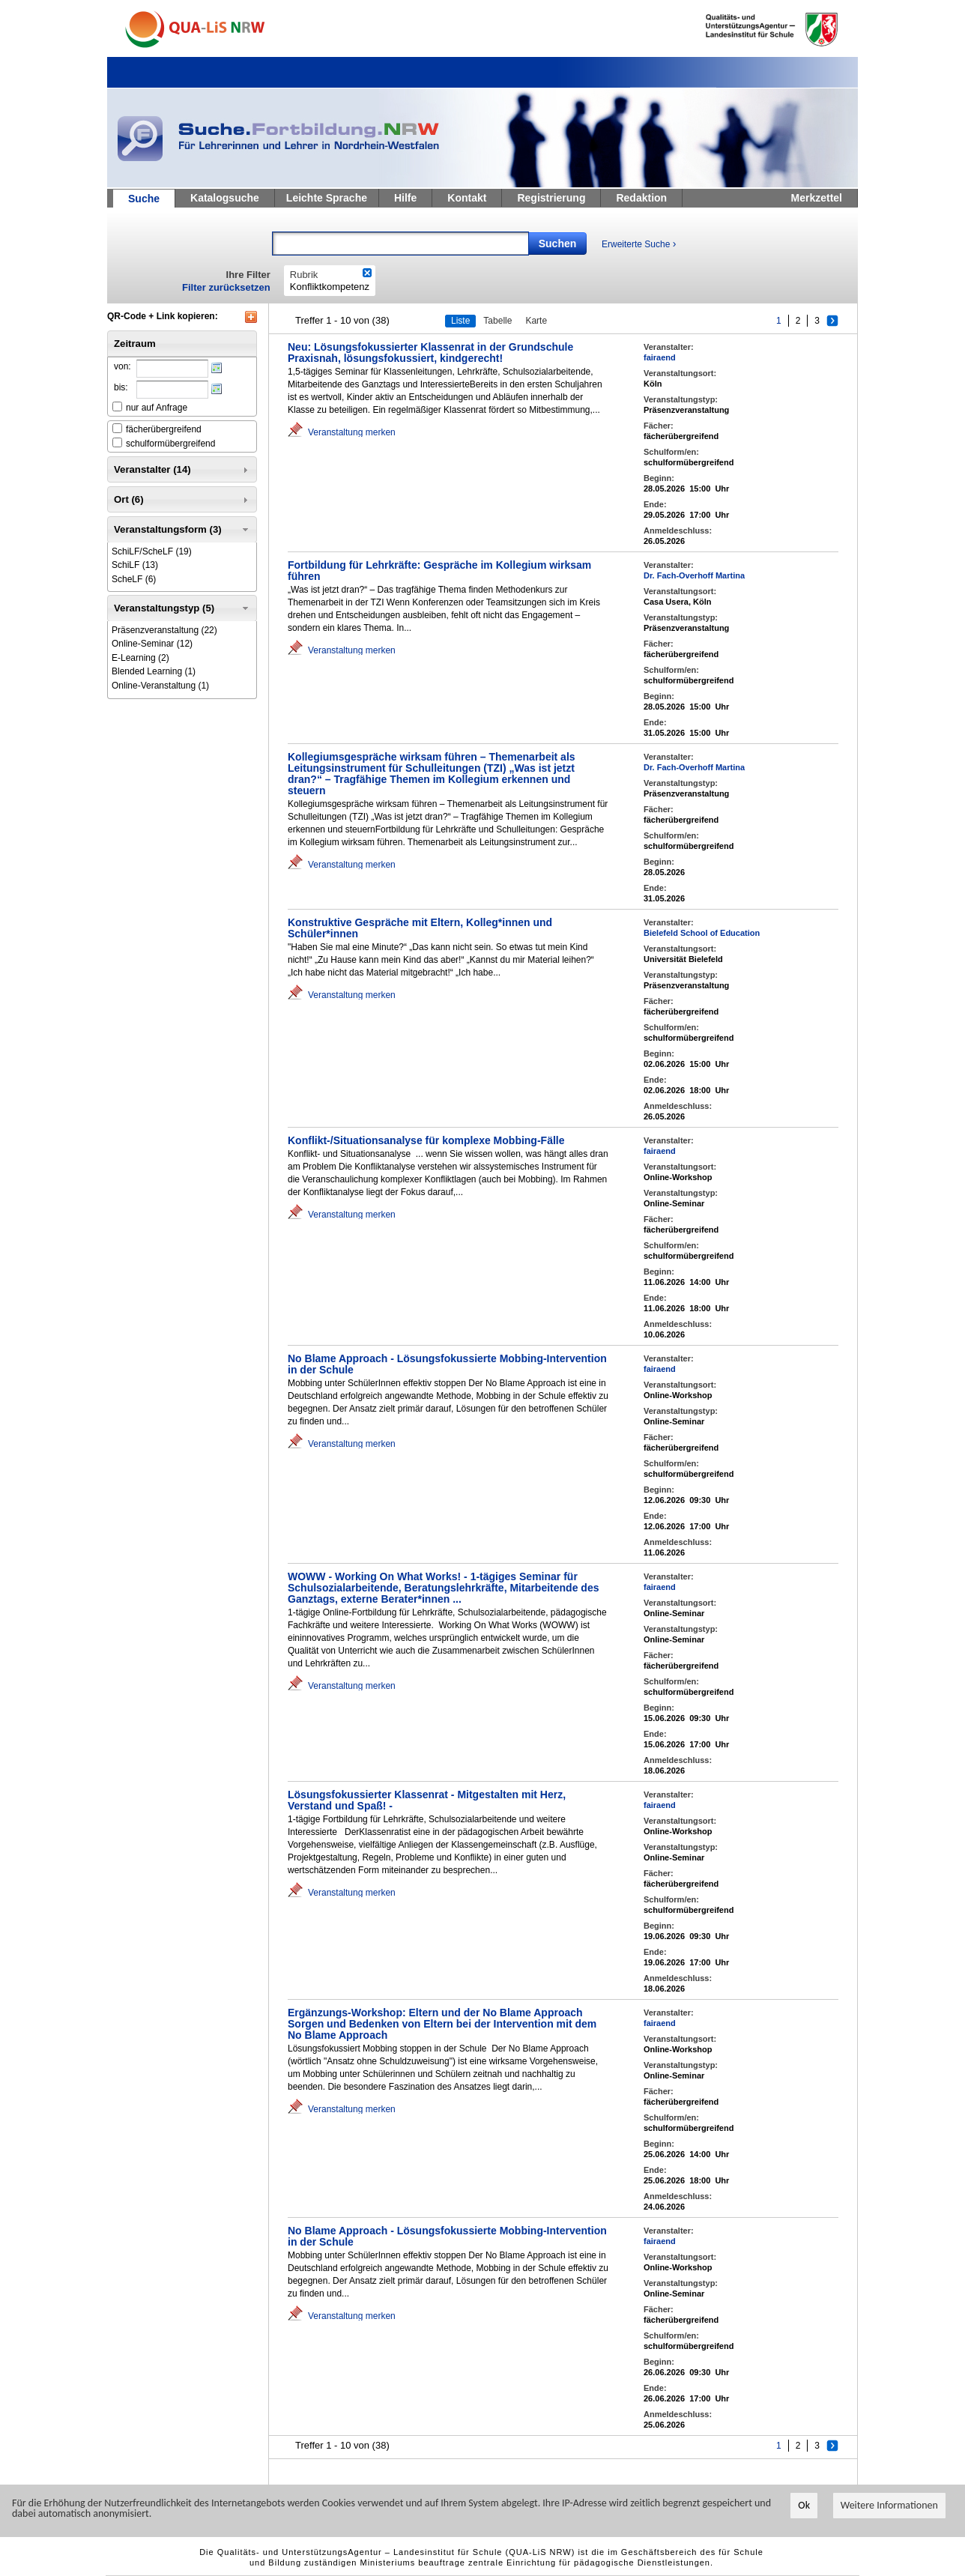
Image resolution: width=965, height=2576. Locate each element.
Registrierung (551, 198)
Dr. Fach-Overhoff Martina (694, 575)
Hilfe (405, 198)
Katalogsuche (224, 198)
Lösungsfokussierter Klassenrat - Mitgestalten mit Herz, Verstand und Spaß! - (427, 1800)
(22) (164, 630)
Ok (804, 2505)
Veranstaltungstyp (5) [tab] (182, 608)
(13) (135, 565)
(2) (140, 658)
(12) (152, 643)
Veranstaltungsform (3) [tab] (182, 530)
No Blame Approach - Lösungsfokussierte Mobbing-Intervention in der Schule (447, 1364)
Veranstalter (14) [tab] (182, 470)
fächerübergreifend (164, 429)
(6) (134, 579)
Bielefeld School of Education (702, 932)
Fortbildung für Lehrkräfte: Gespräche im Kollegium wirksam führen (439, 570)
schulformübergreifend (170, 443)
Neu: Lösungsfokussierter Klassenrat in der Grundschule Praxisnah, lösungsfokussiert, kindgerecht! (430, 352)
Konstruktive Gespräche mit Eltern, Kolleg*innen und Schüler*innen (420, 928)
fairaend (660, 357)
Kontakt (466, 198)
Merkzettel (816, 198)
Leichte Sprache (326, 198)
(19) (152, 551)
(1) (154, 671)
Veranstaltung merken (352, 432)
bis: (121, 387)
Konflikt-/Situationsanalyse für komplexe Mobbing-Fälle (426, 1140)
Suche (144, 199)
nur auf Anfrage (156, 407)
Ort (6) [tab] (182, 500)
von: (122, 366)
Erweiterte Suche (639, 244)
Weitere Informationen (889, 2505)
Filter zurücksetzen (226, 287)
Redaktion (641, 198)
